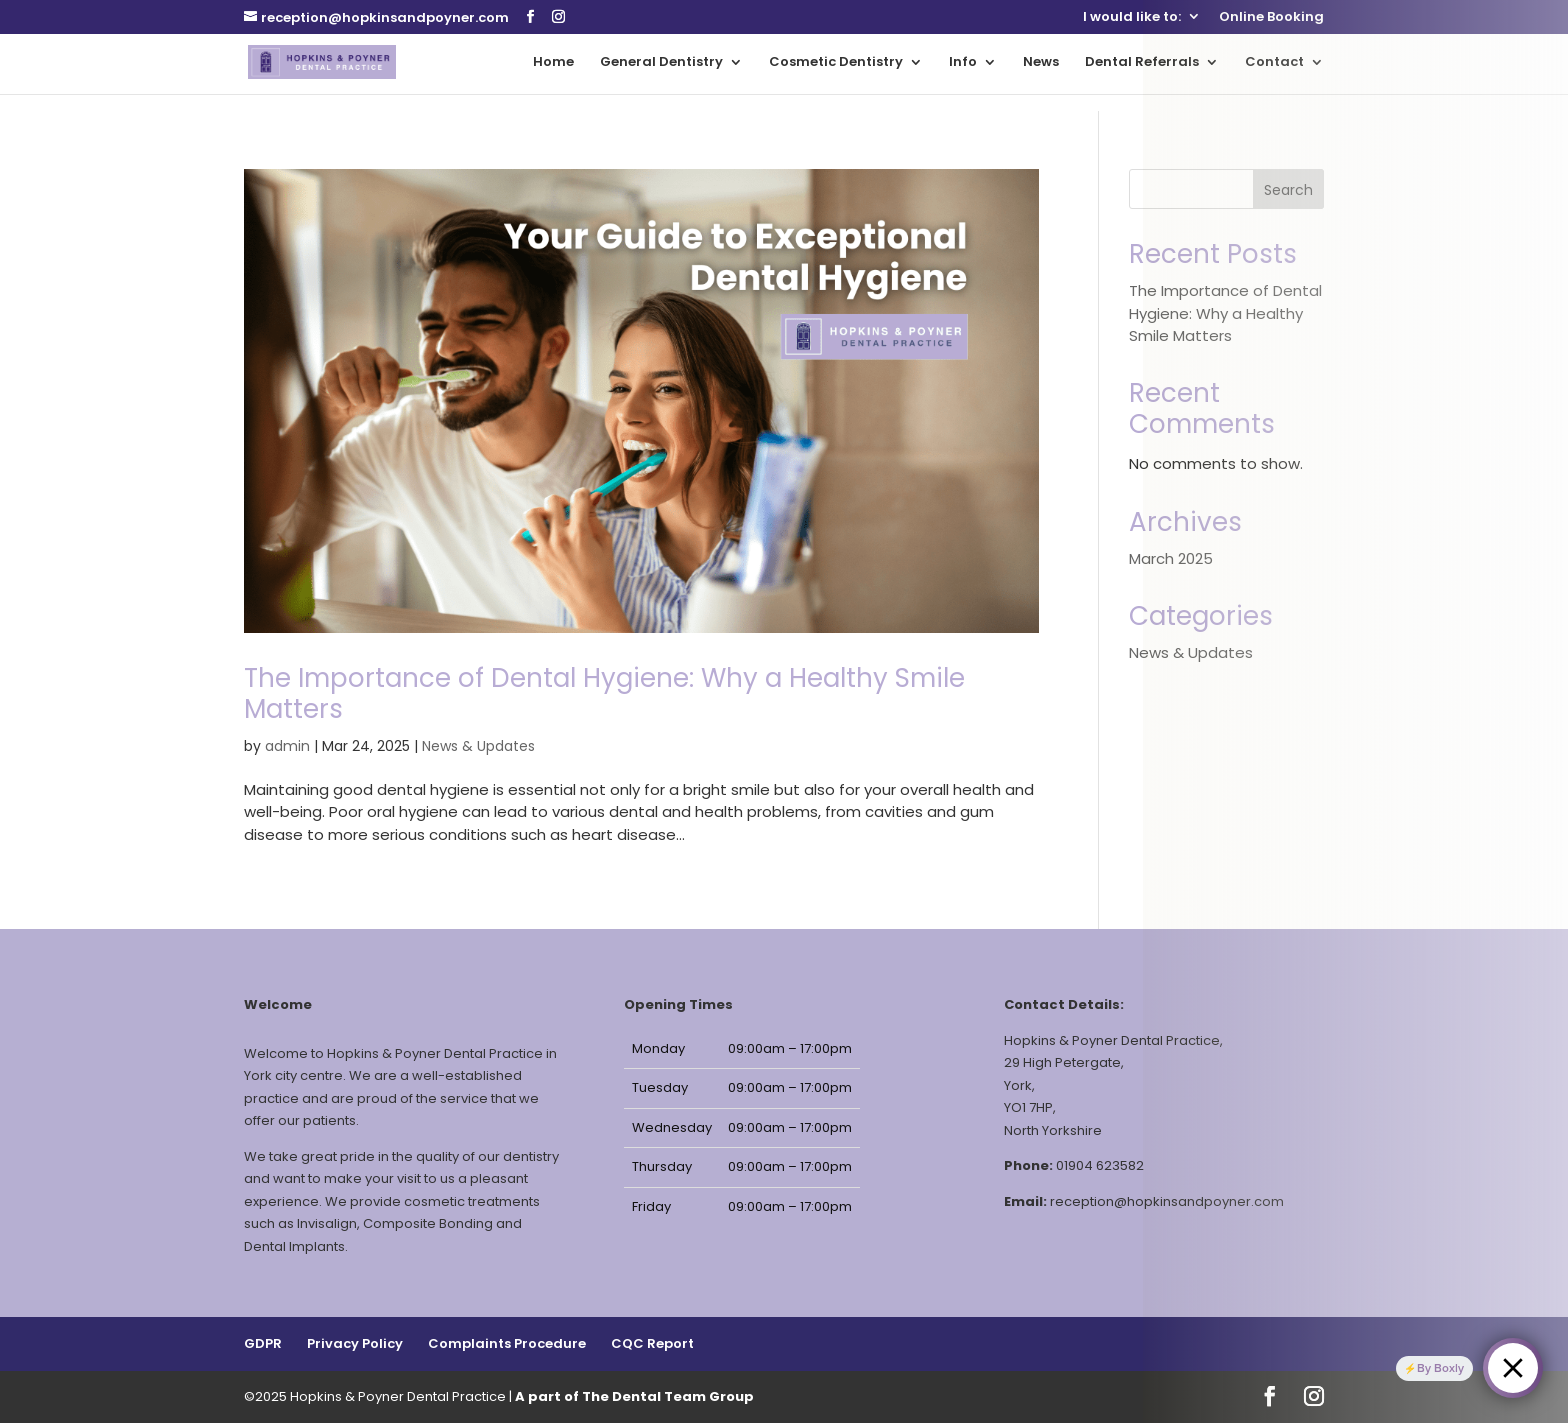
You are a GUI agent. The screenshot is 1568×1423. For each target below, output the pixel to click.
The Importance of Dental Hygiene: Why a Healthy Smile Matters (604, 693)
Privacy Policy (355, 1343)
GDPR (263, 1343)
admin (287, 746)
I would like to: (1132, 18)
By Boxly (1440, 1368)
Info (963, 63)
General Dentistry (661, 63)
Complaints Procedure (507, 1343)
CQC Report (652, 1343)
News (1041, 63)
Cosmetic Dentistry (836, 63)
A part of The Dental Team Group (634, 1396)
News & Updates (478, 746)
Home (553, 63)
